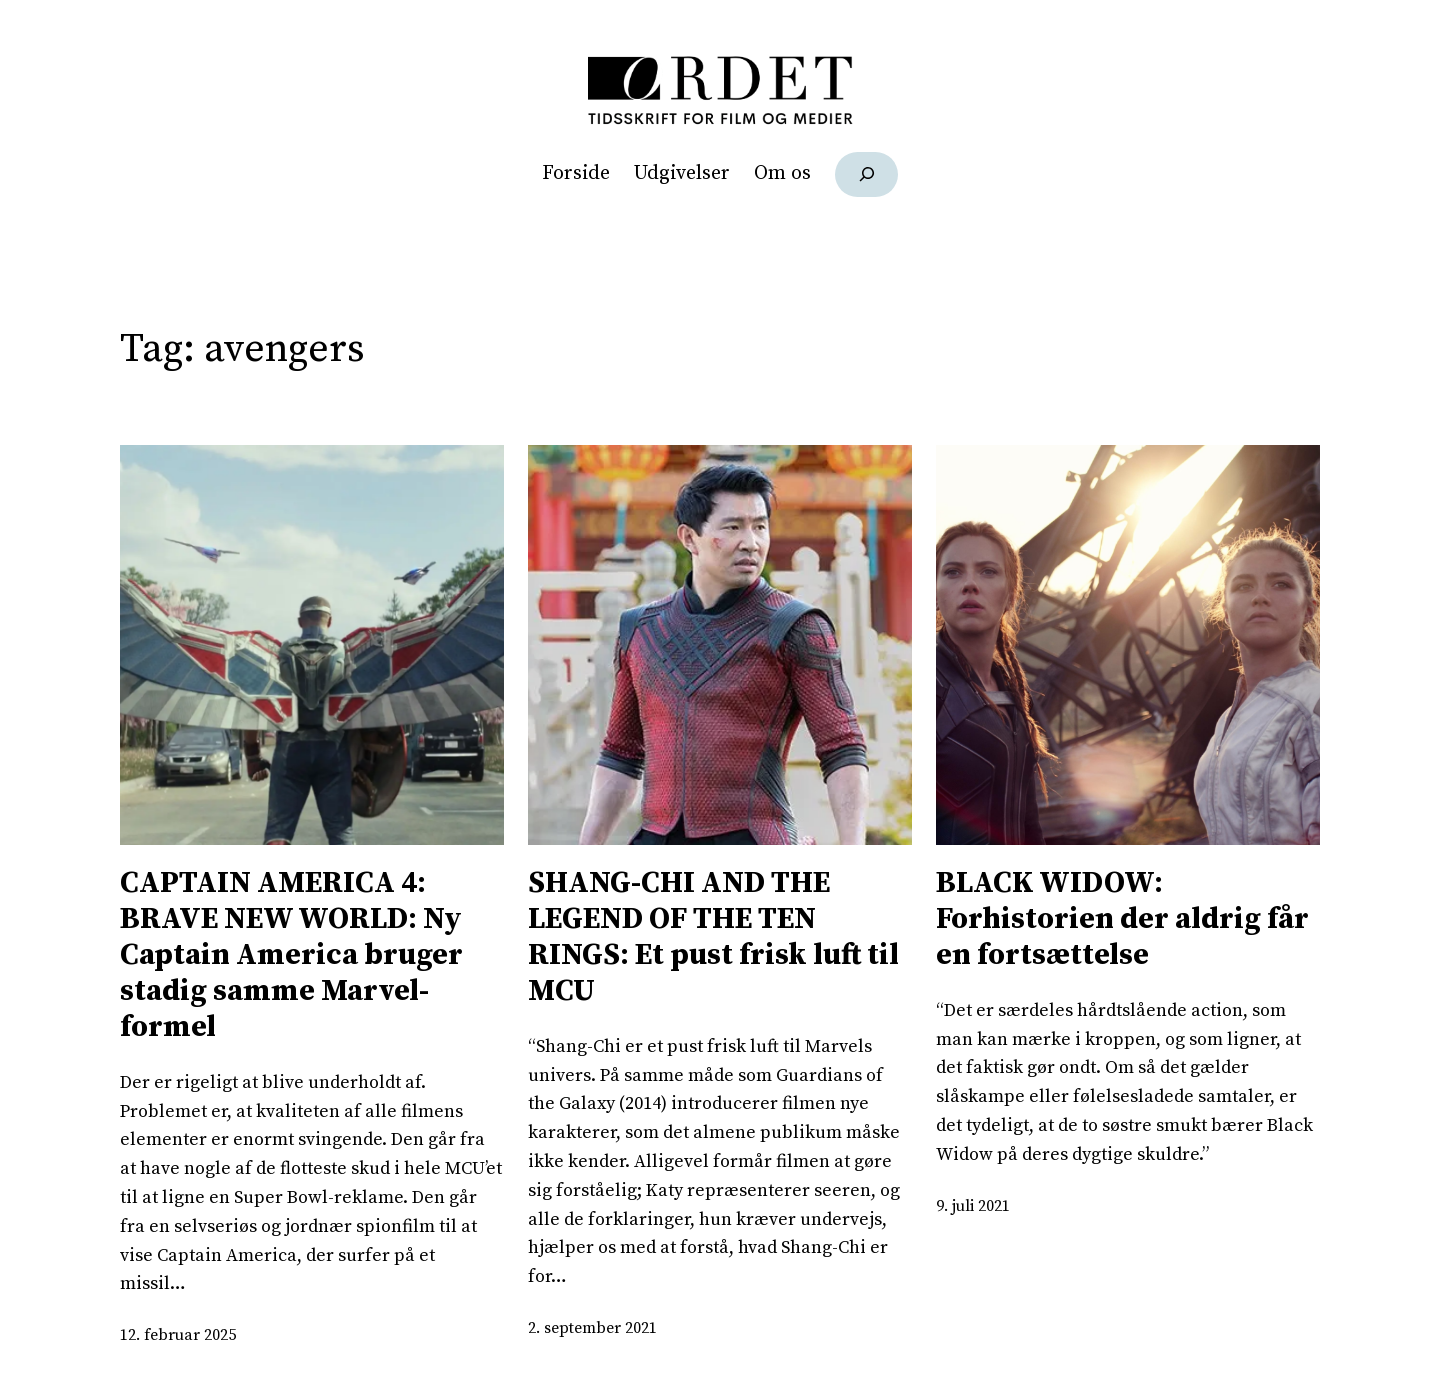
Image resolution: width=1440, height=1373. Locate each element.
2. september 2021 (592, 1328)
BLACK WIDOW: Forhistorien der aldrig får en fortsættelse (1122, 919)
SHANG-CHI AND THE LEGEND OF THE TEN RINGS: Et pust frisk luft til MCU (713, 937)
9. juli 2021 (973, 1206)
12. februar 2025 (178, 1335)
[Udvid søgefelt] (866, 174)
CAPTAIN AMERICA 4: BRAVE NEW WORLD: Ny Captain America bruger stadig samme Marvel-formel (291, 955)
